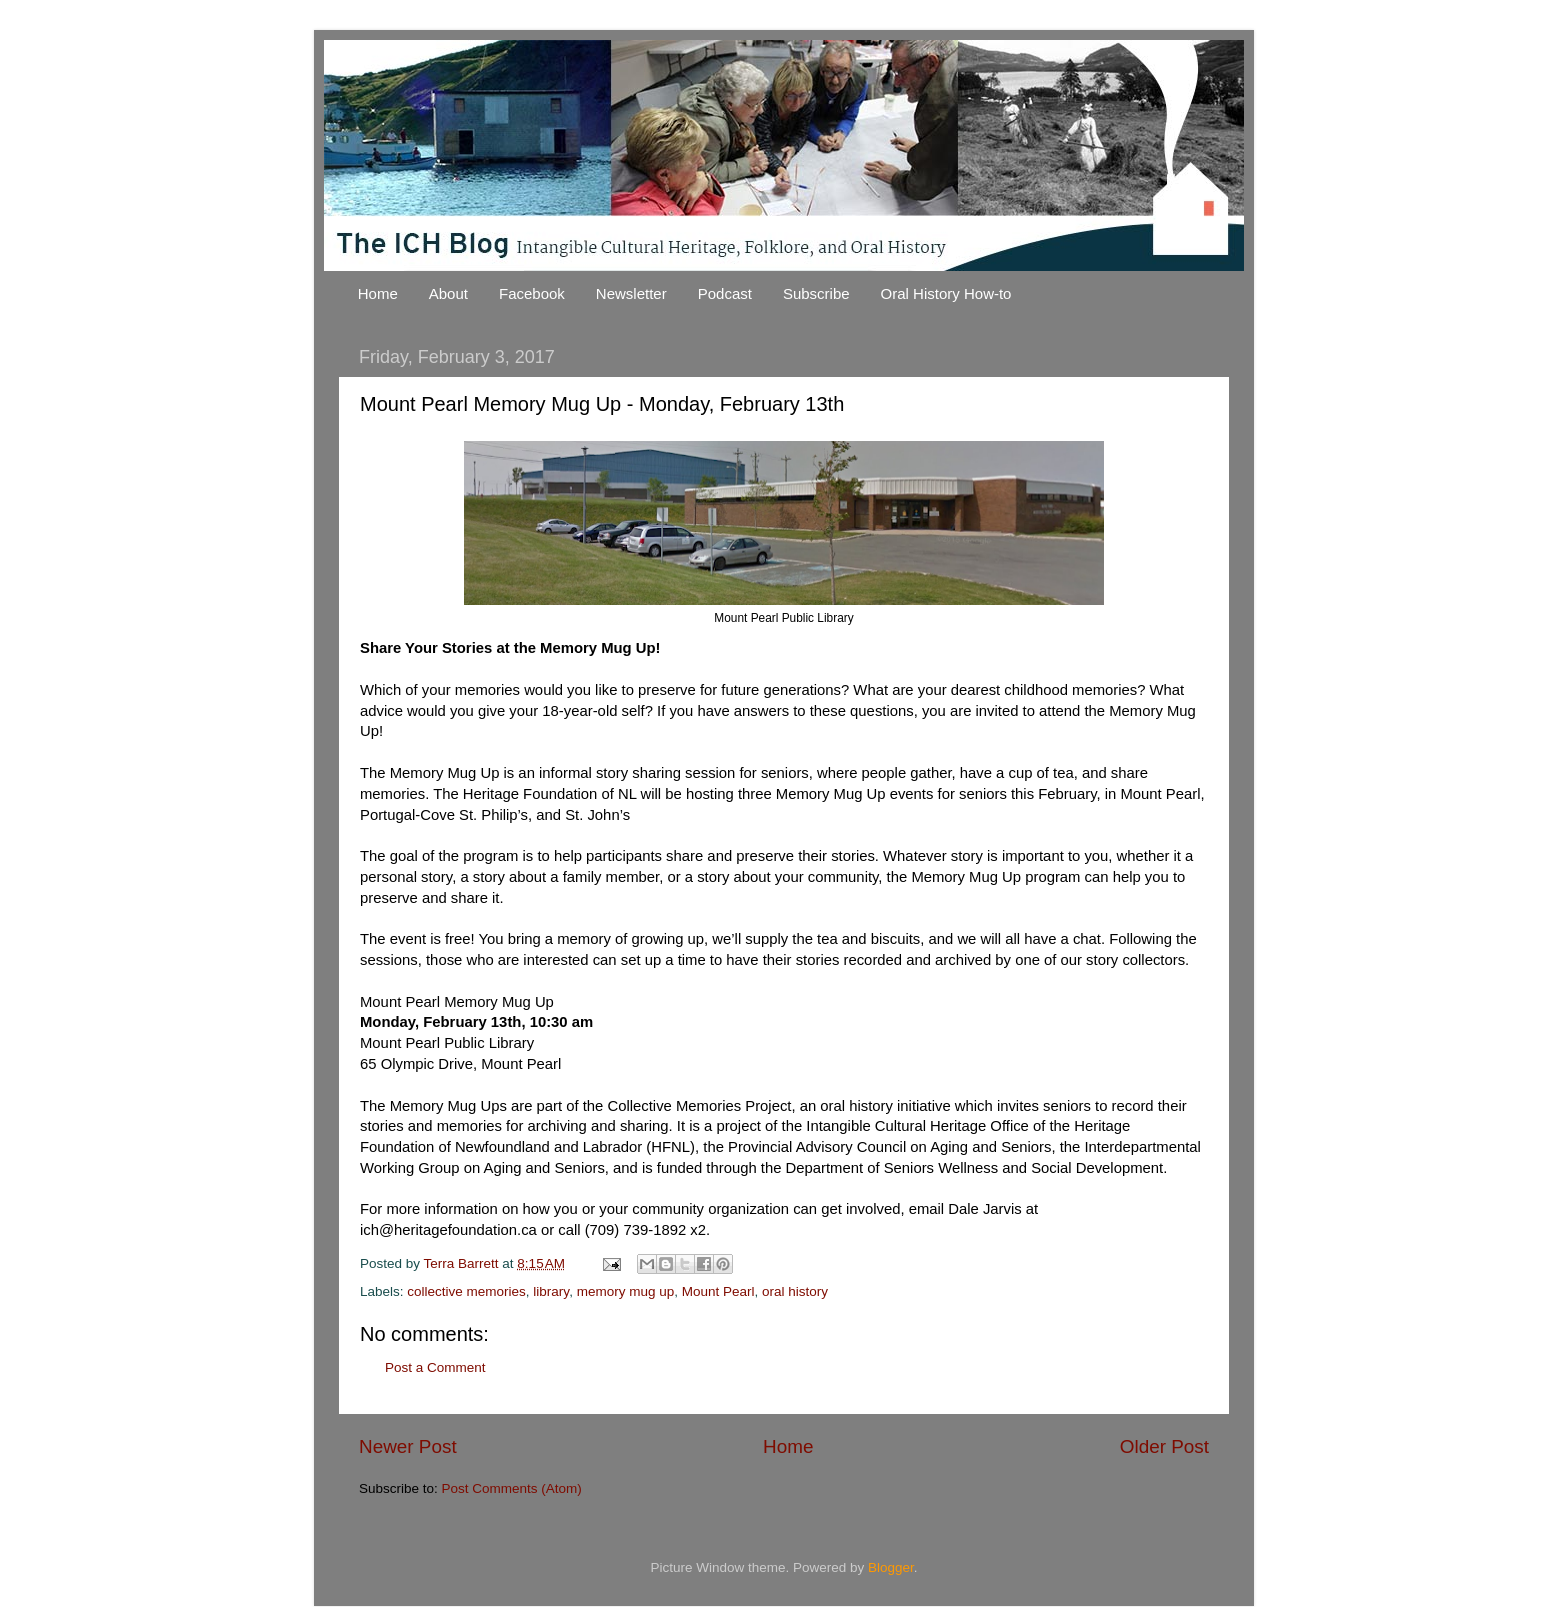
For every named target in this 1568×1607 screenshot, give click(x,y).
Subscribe (816, 293)
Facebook (532, 293)
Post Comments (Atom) (512, 1488)
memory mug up (626, 1291)
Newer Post (408, 1446)
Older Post (1164, 1446)
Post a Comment (435, 1367)
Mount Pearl (718, 1291)
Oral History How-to (946, 293)
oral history (795, 1291)
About (448, 293)
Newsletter (631, 293)
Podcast (725, 293)
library (551, 1291)
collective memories (466, 1291)
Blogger (891, 1567)
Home (378, 293)
